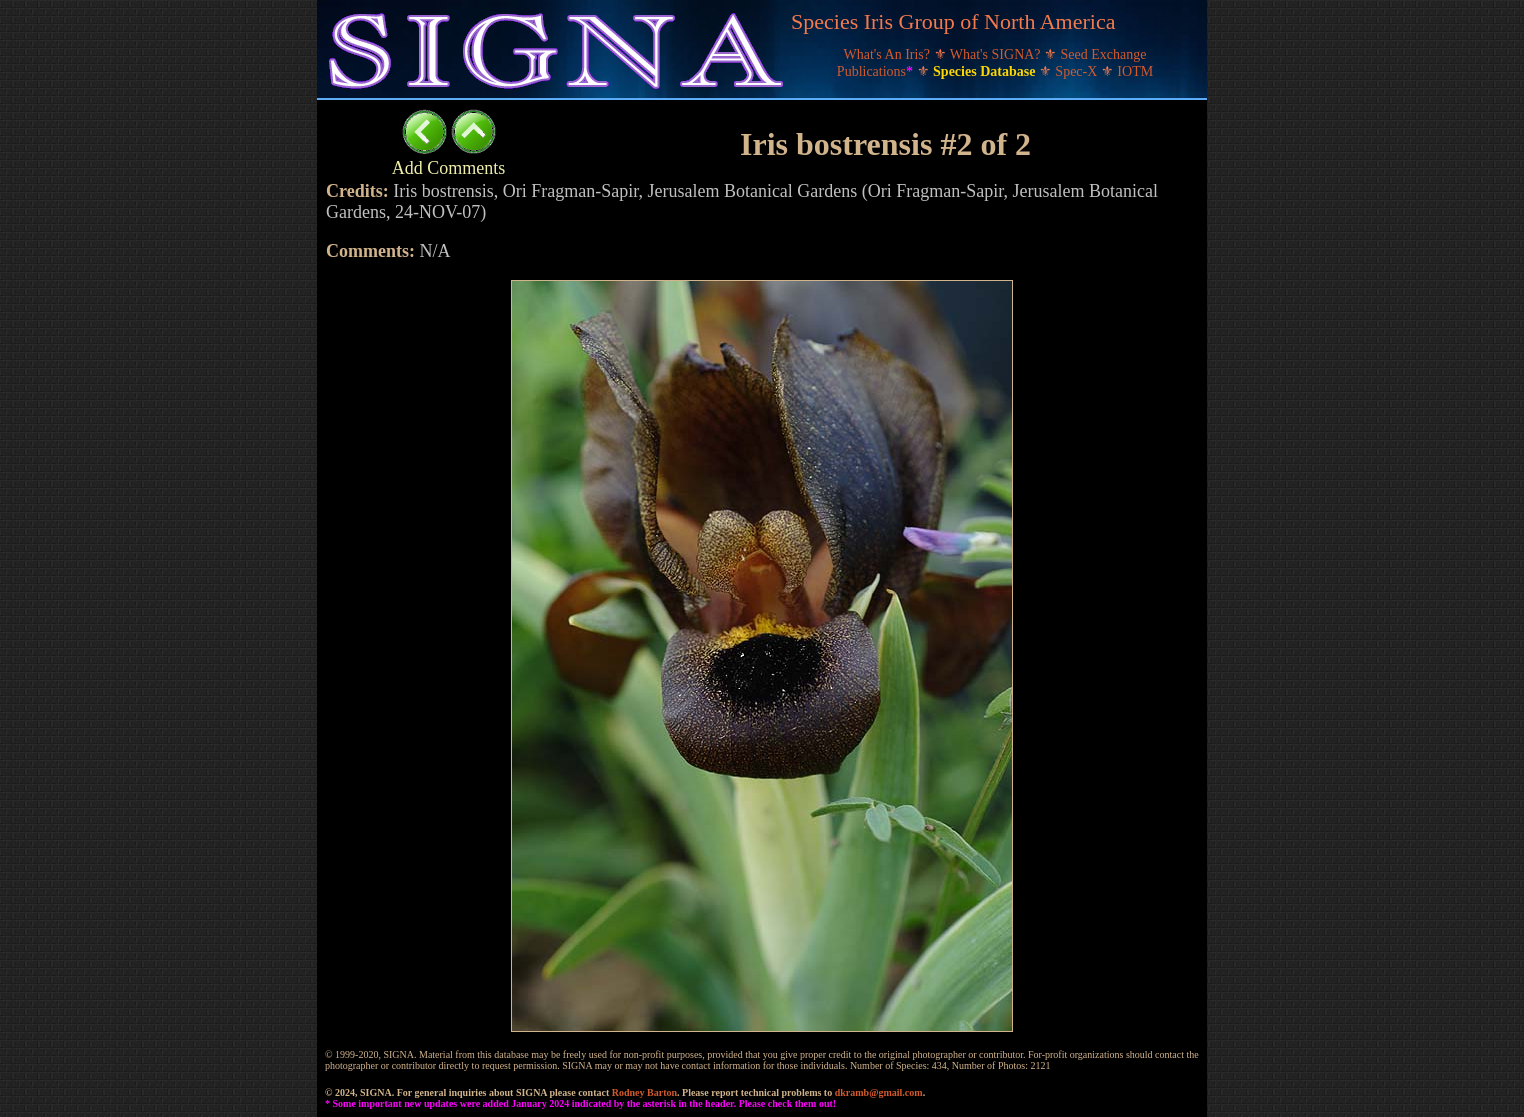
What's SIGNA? (997, 54)
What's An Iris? (889, 54)
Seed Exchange (1104, 54)
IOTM (1135, 71)
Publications (877, 71)
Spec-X (1078, 71)
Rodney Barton (644, 1092)
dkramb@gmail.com (879, 1092)
